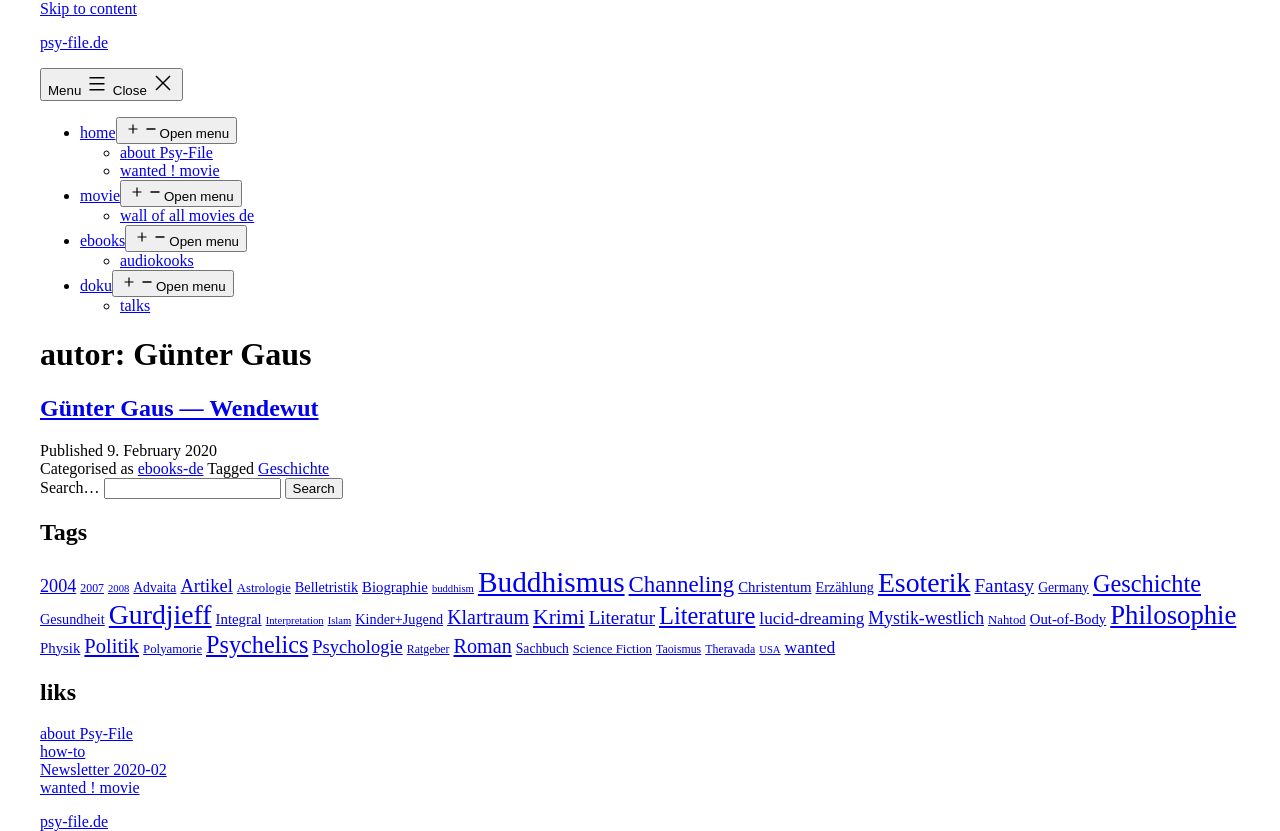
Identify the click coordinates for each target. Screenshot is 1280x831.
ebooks (102, 240)
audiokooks (157, 260)
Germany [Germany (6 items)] (1063, 587)
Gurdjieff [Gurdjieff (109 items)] (160, 614)
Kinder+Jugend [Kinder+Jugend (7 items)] (399, 619)
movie (100, 195)
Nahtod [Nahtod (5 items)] (1007, 620)
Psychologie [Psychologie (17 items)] (357, 647)
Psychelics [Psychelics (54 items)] (257, 644)
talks (135, 305)
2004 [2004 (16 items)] (58, 586)
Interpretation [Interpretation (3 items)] (295, 620)
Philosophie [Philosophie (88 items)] (1173, 615)
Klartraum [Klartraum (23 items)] (488, 617)
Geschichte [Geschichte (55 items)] (1147, 583)
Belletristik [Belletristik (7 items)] (326, 587)
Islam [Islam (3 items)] (340, 620)
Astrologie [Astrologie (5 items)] (264, 588)
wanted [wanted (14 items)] (810, 647)
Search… (70, 487)
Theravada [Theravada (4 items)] (730, 649)
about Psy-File (166, 152)
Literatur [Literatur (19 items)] (622, 617)
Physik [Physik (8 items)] (60, 648)
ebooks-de (171, 468)
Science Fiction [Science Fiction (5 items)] (612, 649)
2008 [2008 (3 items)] (118, 588)
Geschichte (293, 468)
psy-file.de (74, 42)
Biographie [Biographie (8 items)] (395, 587)
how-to (62, 751)
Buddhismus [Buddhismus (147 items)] (551, 582)
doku (96, 285)
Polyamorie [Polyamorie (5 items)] (172, 649)
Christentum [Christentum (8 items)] (774, 587)
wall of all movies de (187, 215)
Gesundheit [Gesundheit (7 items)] (72, 619)
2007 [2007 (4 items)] (92, 588)
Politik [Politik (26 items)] (111, 646)
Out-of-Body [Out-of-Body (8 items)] (1068, 619)
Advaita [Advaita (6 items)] (154, 587)
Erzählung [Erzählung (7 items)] (844, 587)
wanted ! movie (170, 170)
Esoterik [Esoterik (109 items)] (924, 582)
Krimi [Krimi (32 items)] (559, 617)
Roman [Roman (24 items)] (483, 646)
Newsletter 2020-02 (103, 769)
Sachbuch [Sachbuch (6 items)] (542, 648)
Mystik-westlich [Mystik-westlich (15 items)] (926, 618)
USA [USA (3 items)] (769, 649)
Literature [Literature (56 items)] (707, 615)
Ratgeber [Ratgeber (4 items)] (428, 649)
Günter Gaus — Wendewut (179, 408)
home (98, 132)
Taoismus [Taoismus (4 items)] (678, 649)
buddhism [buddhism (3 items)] (453, 588)
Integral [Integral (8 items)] (239, 619)
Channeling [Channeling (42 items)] (682, 584)
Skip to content (88, 8)
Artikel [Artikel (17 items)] (206, 586)
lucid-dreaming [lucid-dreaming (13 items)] (811, 618)
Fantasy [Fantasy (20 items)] (1004, 585)
